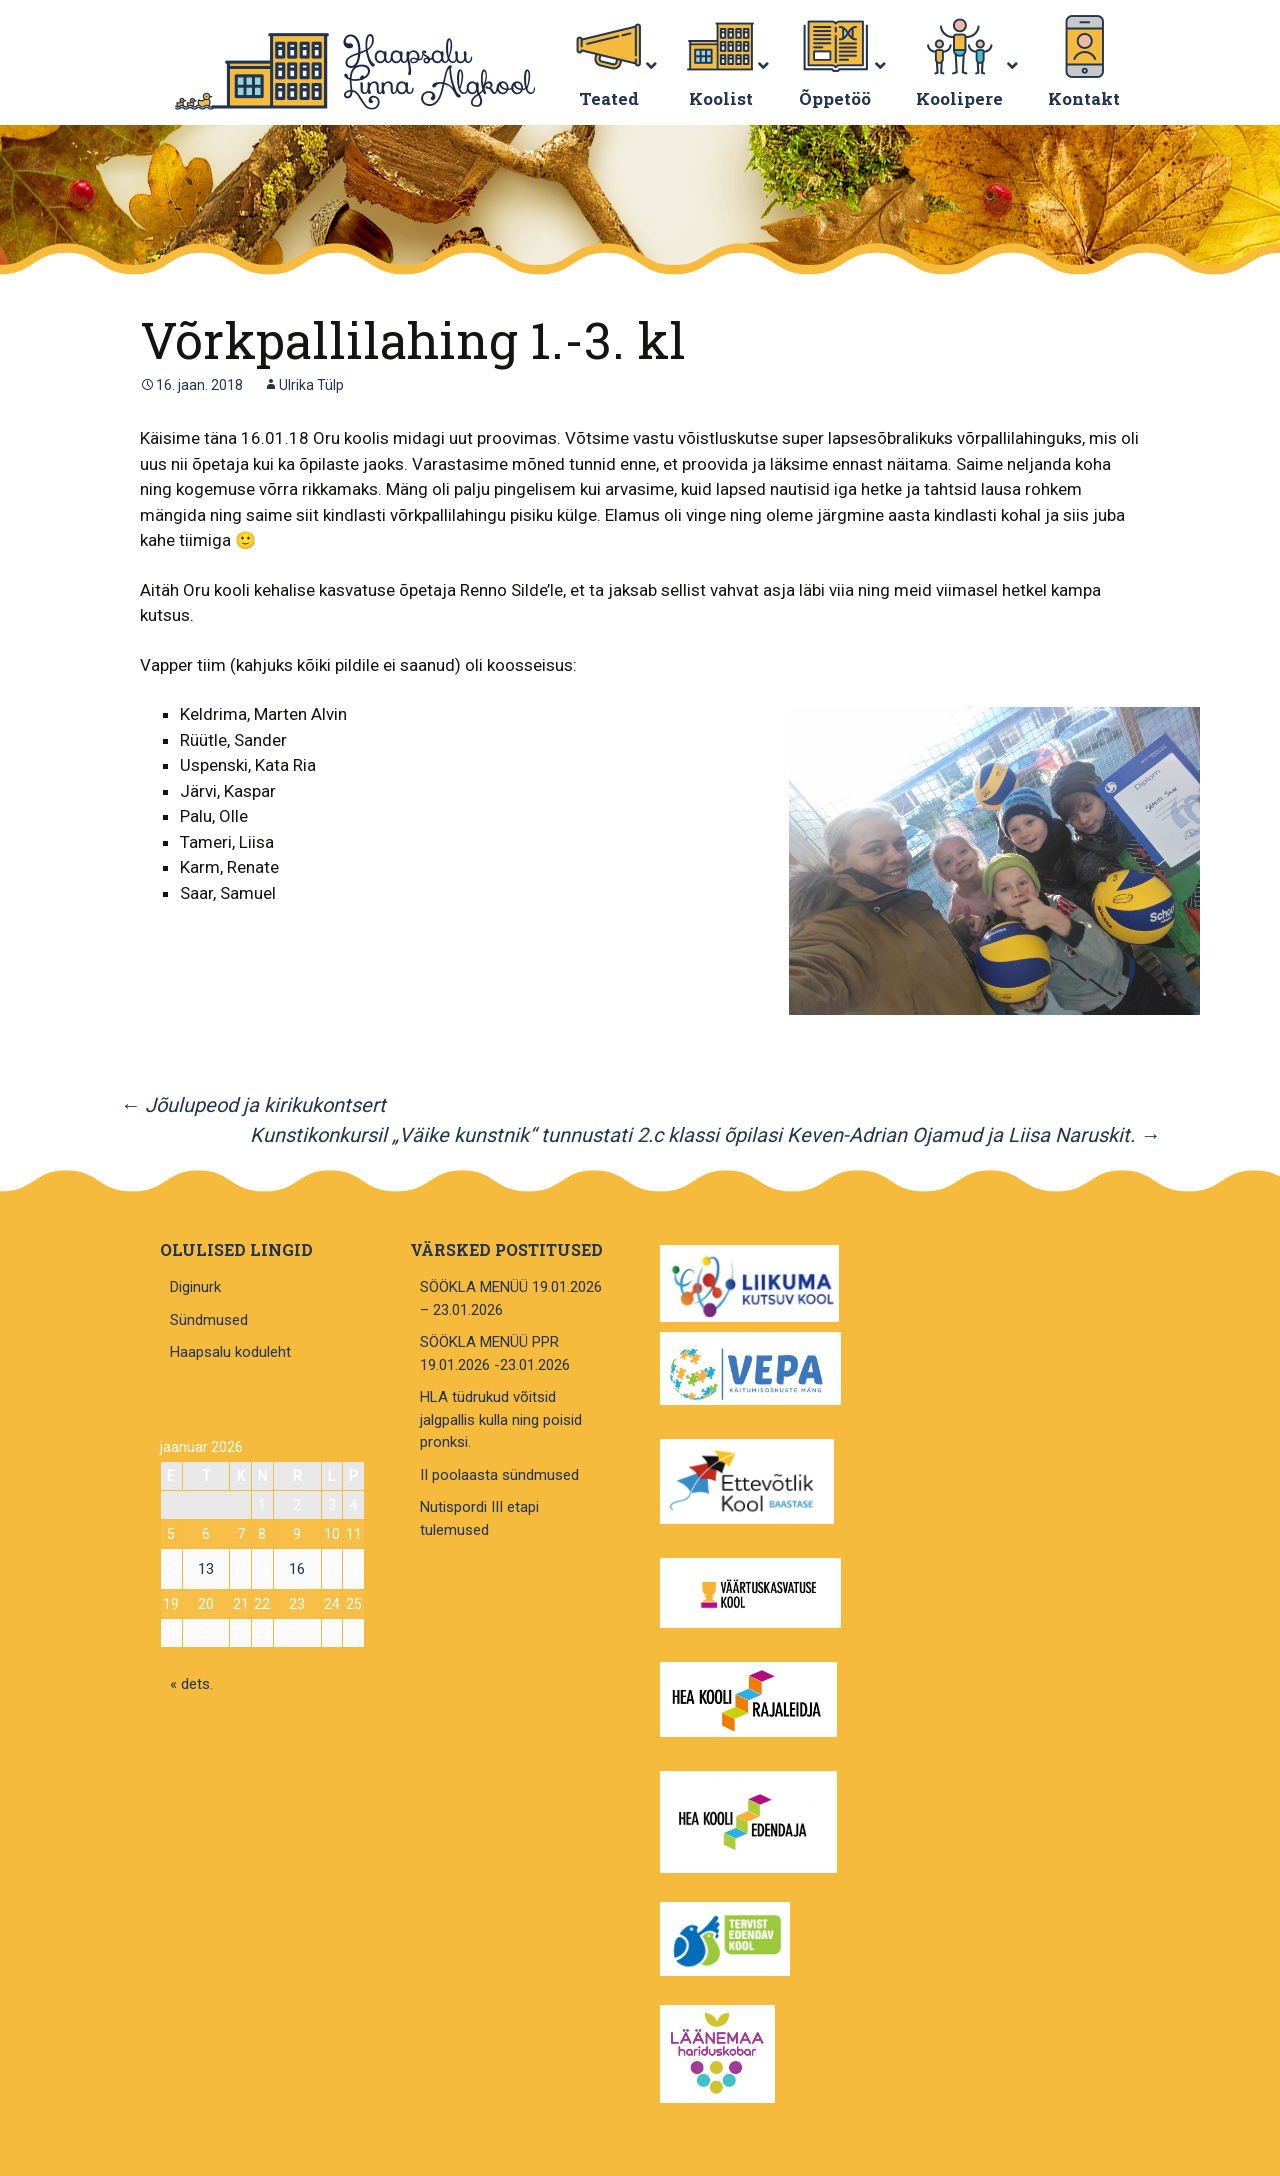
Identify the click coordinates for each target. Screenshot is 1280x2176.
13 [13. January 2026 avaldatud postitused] (206, 1569)
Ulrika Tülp (311, 385)
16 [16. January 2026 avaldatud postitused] (297, 1569)
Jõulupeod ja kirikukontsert (253, 1105)
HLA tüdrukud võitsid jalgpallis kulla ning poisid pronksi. (501, 1419)
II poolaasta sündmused (499, 1475)
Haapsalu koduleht (230, 1352)
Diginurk (195, 1287)
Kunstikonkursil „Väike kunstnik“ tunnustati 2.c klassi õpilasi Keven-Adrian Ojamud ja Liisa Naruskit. (705, 1135)
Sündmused (209, 1320)
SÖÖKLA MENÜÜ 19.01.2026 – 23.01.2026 (511, 1298)
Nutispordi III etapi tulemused (479, 1518)
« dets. (191, 1684)
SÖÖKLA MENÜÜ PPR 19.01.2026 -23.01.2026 (495, 1353)
